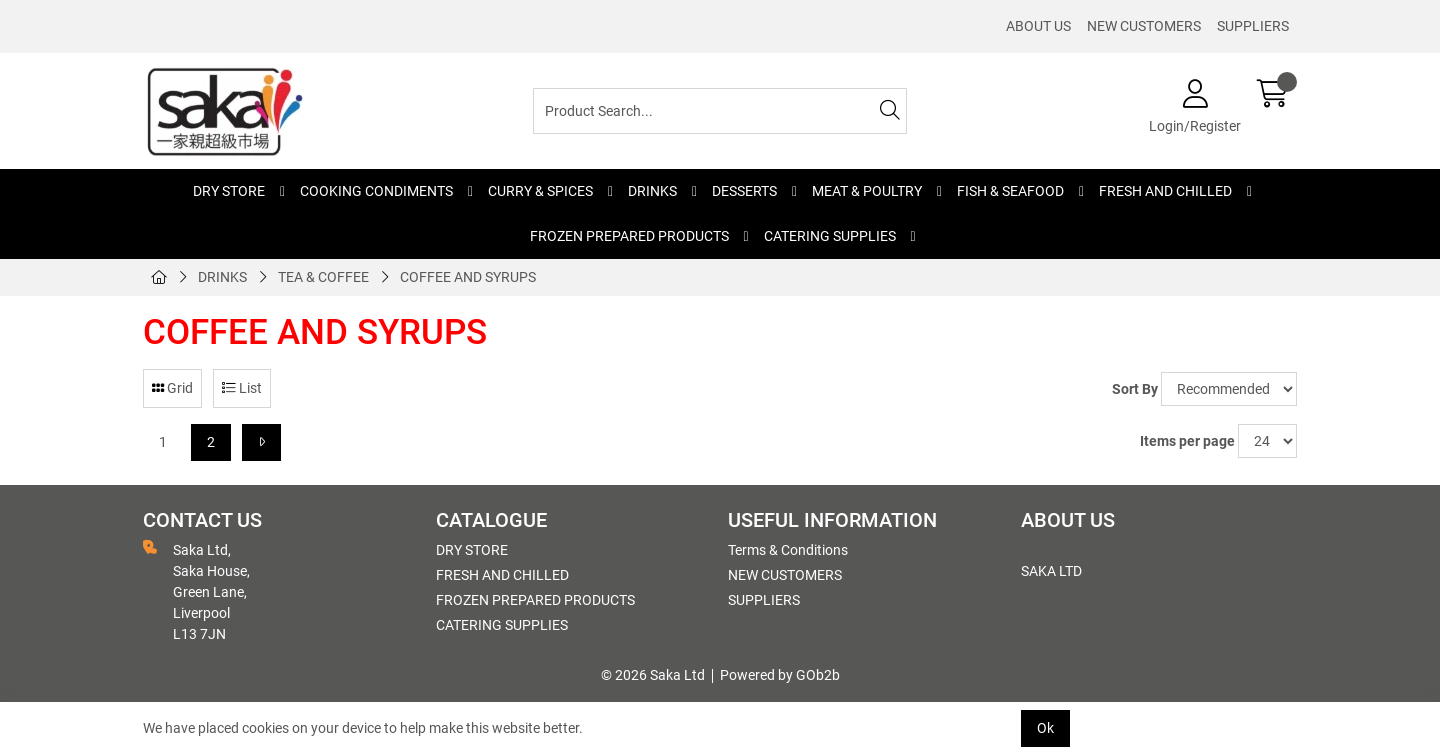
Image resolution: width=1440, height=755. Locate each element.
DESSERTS (744, 191)
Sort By (1135, 389)
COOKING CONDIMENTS (376, 191)
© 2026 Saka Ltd (653, 675)
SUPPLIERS (1253, 26)
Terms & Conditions (788, 550)
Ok (1045, 728)
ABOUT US (1038, 26)
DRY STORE (229, 191)
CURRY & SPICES (540, 191)
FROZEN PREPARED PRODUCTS (629, 236)
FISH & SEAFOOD (1010, 191)
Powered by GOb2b (780, 675)
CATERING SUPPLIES (830, 236)
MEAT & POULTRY (867, 191)
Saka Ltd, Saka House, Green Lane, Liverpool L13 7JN (196, 591)
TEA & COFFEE (323, 277)
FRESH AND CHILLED (1165, 191)
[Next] (261, 442)
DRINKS (652, 191)
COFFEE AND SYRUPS (468, 277)
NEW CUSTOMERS (1144, 26)
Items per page (1187, 441)
